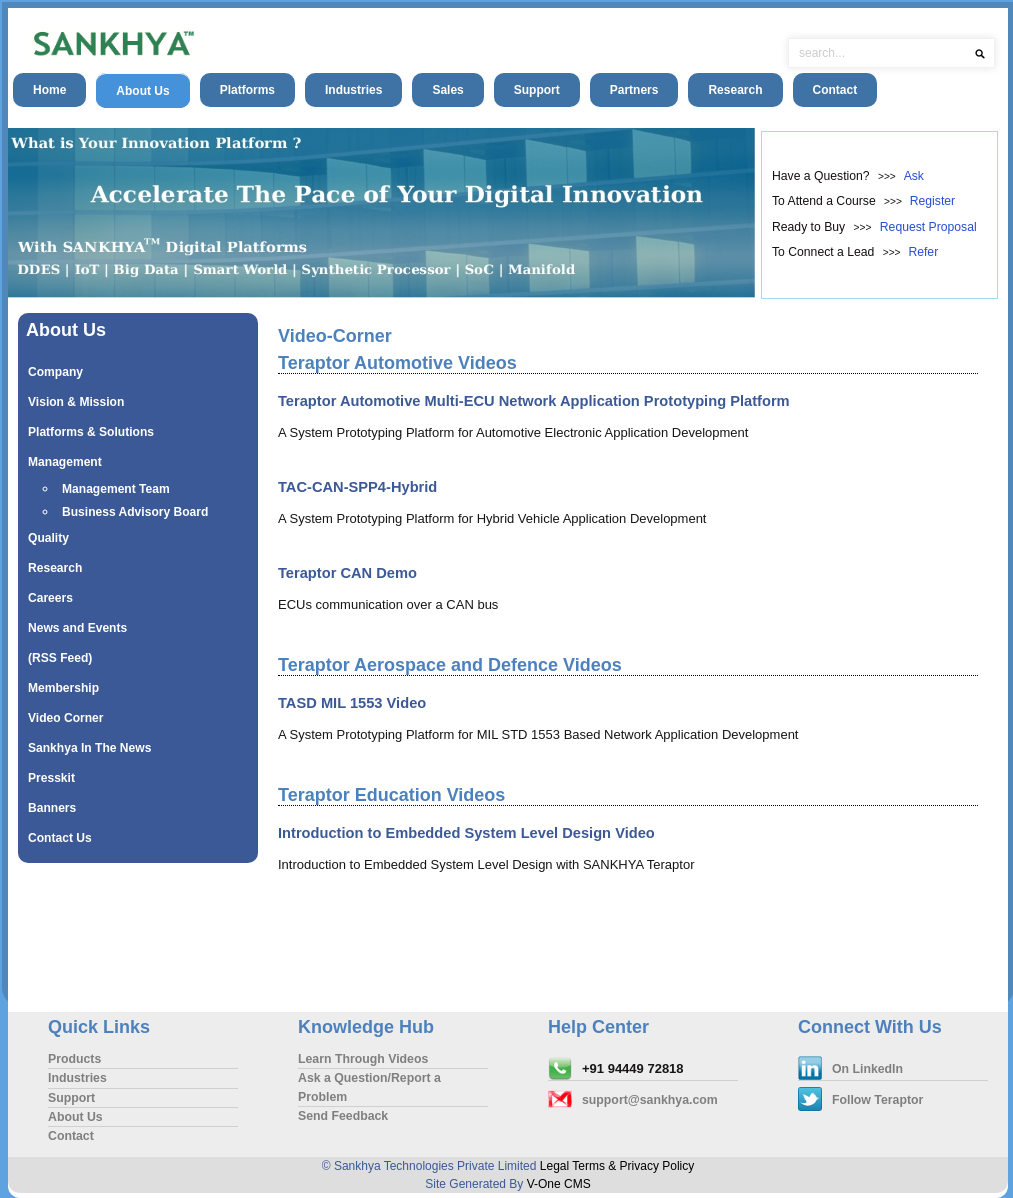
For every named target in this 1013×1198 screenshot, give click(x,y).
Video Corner (66, 718)
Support (537, 90)
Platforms (247, 90)
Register (932, 201)
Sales (447, 90)
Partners (634, 90)
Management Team (116, 489)
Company (55, 372)
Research (735, 90)
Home (49, 90)
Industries (353, 90)
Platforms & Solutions (91, 432)
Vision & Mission (76, 402)
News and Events (77, 628)
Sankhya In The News (89, 748)
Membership (63, 688)
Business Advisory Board (135, 512)
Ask (914, 176)
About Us (142, 91)
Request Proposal (928, 227)
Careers (50, 598)
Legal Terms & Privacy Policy (617, 1166)
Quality (48, 538)
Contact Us (60, 838)
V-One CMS (559, 1184)
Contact (835, 90)
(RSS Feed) (60, 658)
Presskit (51, 778)
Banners (52, 808)
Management (65, 462)
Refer (923, 252)
